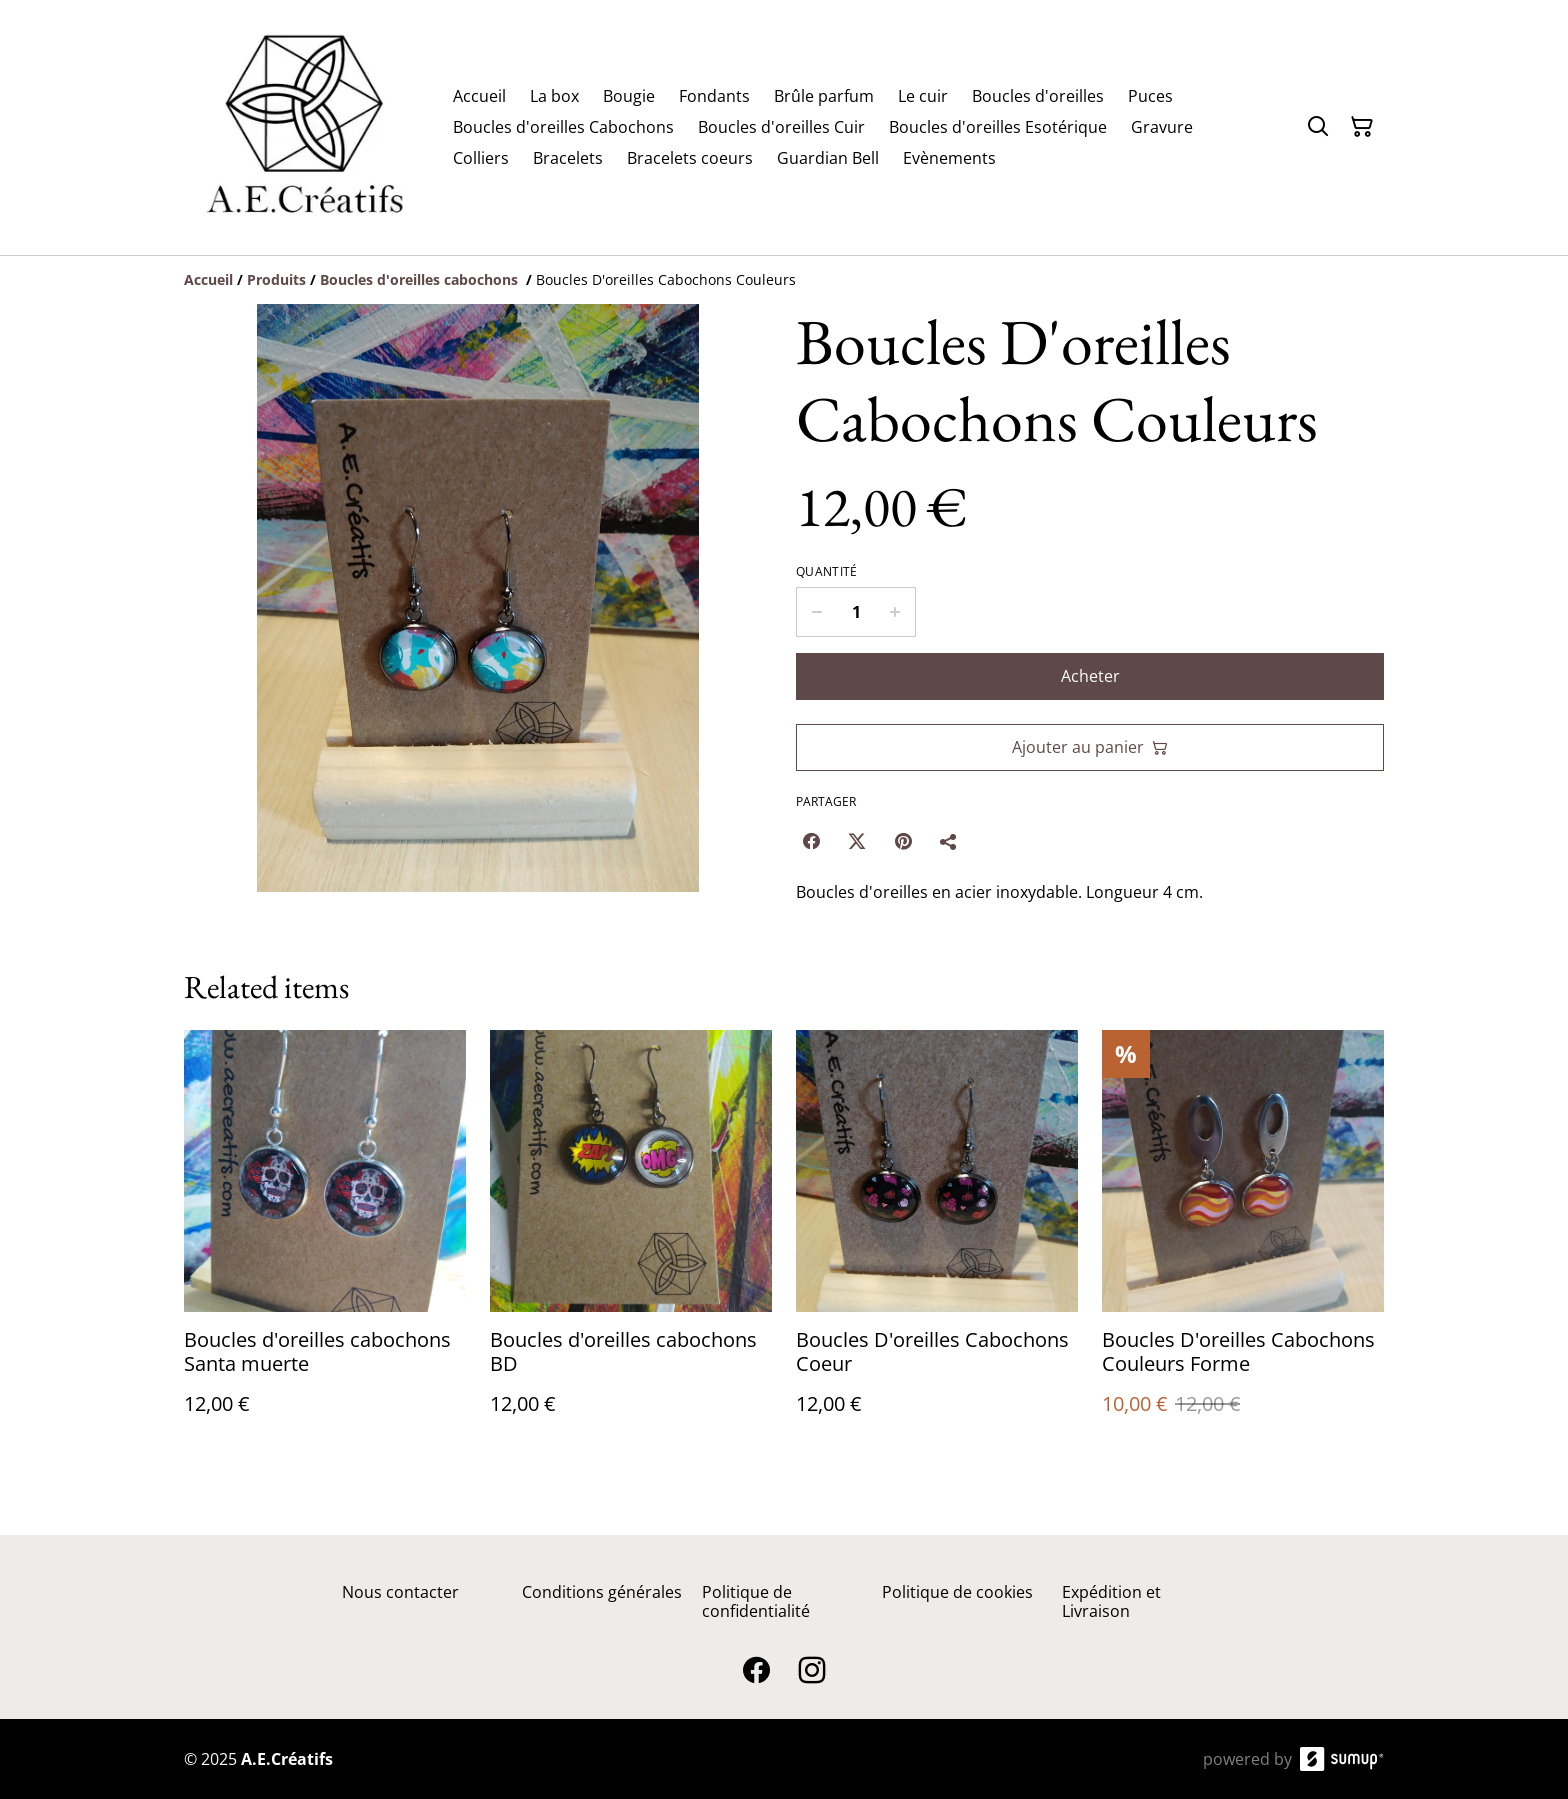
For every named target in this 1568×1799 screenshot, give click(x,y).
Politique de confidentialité (756, 1601)
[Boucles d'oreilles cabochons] (421, 279)
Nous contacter (400, 1592)
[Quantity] (856, 612)
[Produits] (276, 279)
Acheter (1090, 676)
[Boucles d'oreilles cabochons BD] (631, 1242)
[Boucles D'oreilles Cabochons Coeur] (937, 1242)
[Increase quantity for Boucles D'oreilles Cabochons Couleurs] (895, 612)
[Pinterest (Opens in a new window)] (903, 841)
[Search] (1318, 127)
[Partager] (949, 841)
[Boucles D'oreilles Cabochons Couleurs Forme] (1243, 1242)
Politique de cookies (957, 1592)
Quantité (826, 572)
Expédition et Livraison (1111, 1601)
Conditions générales (602, 1592)
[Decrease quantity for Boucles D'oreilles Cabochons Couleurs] (816, 612)
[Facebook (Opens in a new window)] (811, 841)
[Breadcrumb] (784, 280)
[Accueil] (208, 279)
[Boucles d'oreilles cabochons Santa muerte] (325, 1242)
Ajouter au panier (1090, 747)
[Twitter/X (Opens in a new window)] (857, 841)
